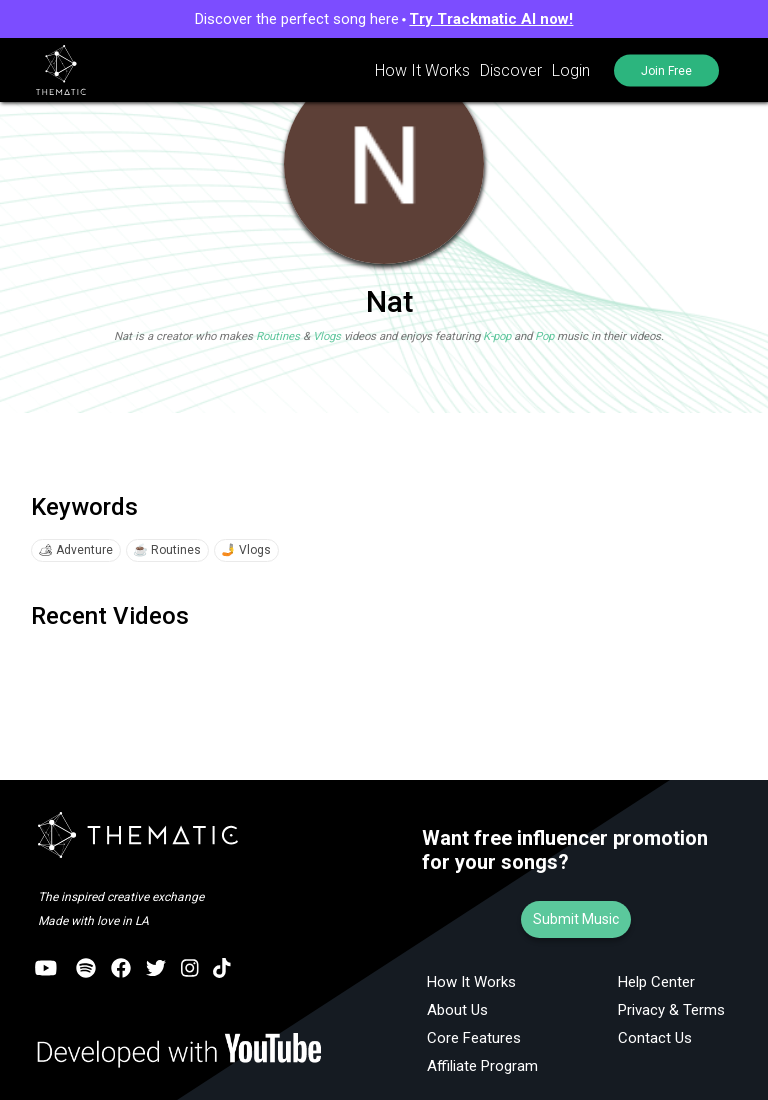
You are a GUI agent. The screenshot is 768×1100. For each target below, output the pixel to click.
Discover (509, 70)
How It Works (420, 70)
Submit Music (576, 919)
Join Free (665, 70)
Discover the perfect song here (384, 19)
